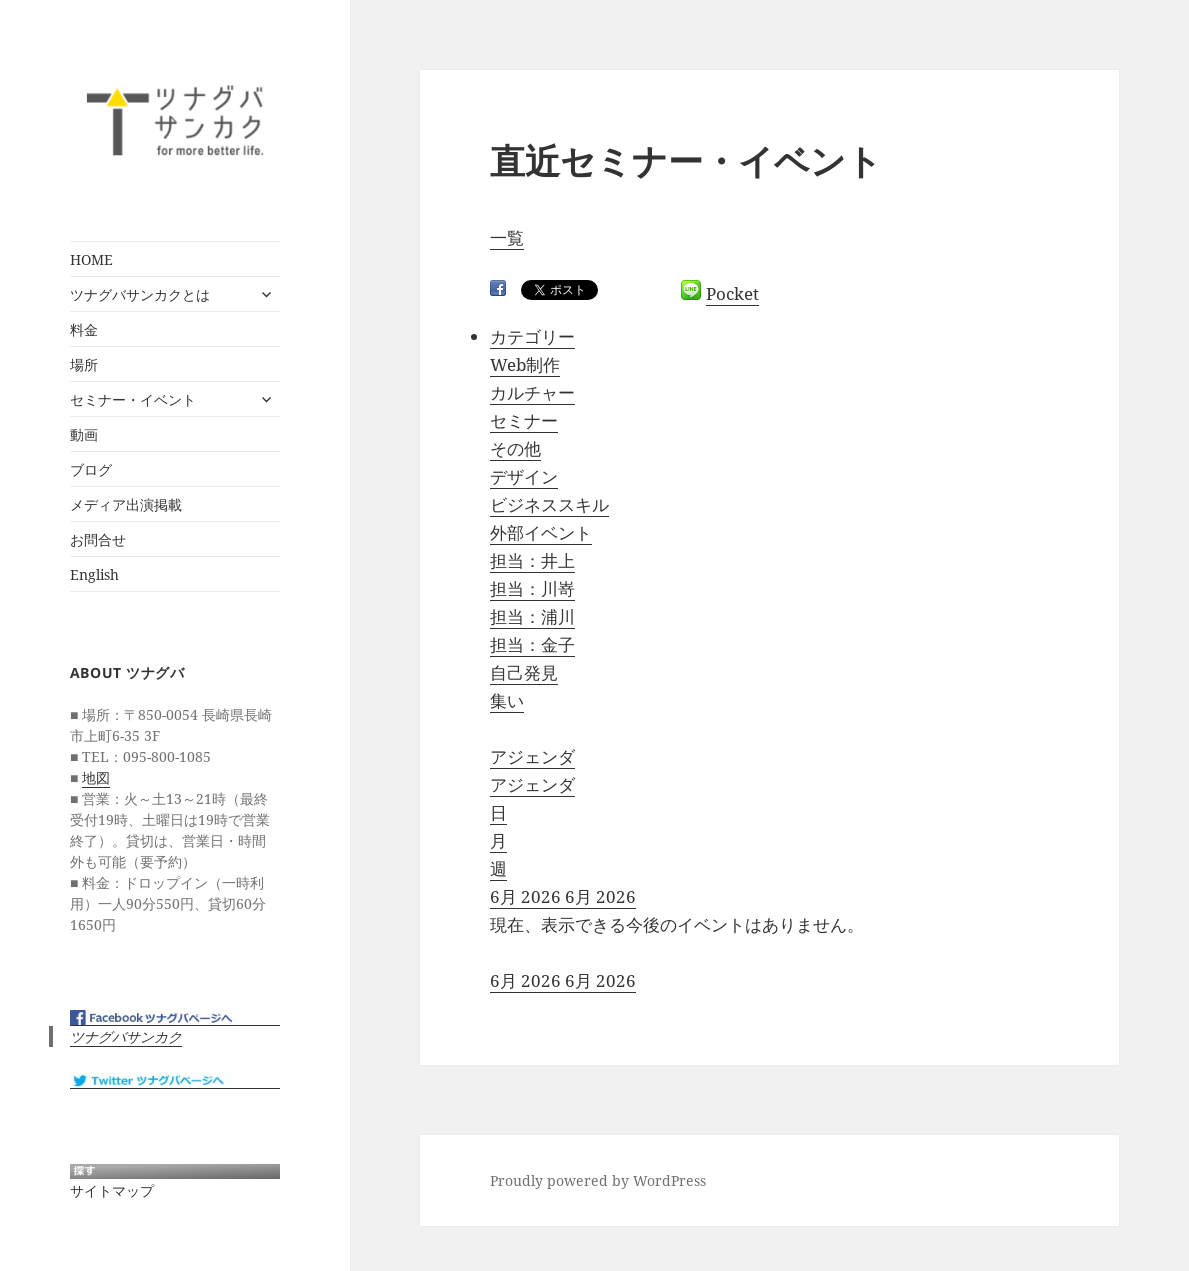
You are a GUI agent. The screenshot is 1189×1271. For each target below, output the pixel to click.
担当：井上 (532, 560)
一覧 (507, 237)
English (94, 574)
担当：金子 (532, 644)
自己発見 (524, 672)
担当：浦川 (532, 616)
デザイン (524, 476)
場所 (84, 364)
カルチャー (532, 392)
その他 (515, 448)
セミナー (524, 420)
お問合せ (98, 539)
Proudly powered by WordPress (598, 1180)
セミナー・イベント (133, 399)
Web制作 (525, 364)
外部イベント (541, 532)
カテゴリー (532, 336)
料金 (84, 329)
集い (507, 700)
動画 (84, 434)
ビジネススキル (549, 504)
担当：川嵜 (532, 588)
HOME (91, 259)
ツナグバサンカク (126, 1036)
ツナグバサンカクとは (140, 294)
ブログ (91, 469)
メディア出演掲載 (126, 504)
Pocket (732, 293)
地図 (96, 777)
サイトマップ (112, 1190)
